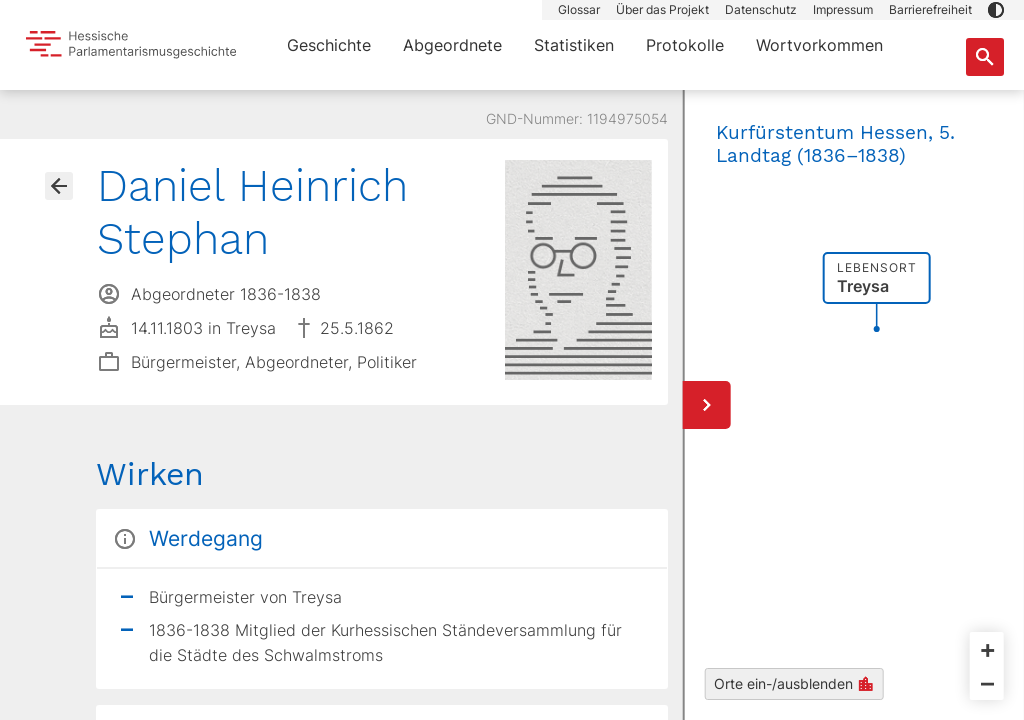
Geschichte (329, 45)
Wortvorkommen (819, 45)
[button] (996, 10)
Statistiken (574, 45)
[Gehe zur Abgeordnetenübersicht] (59, 186)
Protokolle (685, 45)
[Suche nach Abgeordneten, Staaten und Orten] (985, 57)
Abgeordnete (452, 45)
